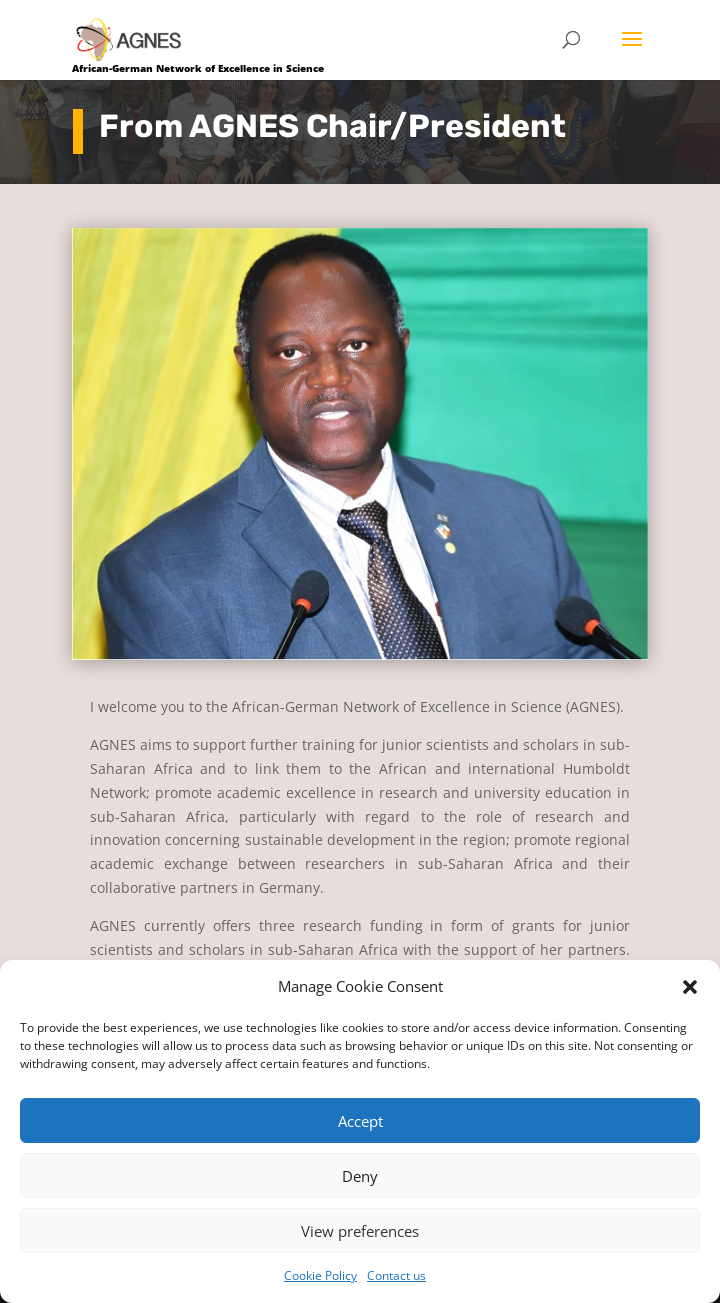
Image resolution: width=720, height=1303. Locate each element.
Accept (360, 1121)
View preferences (360, 1231)
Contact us (396, 1275)
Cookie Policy (320, 1275)
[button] (690, 987)
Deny (360, 1176)
